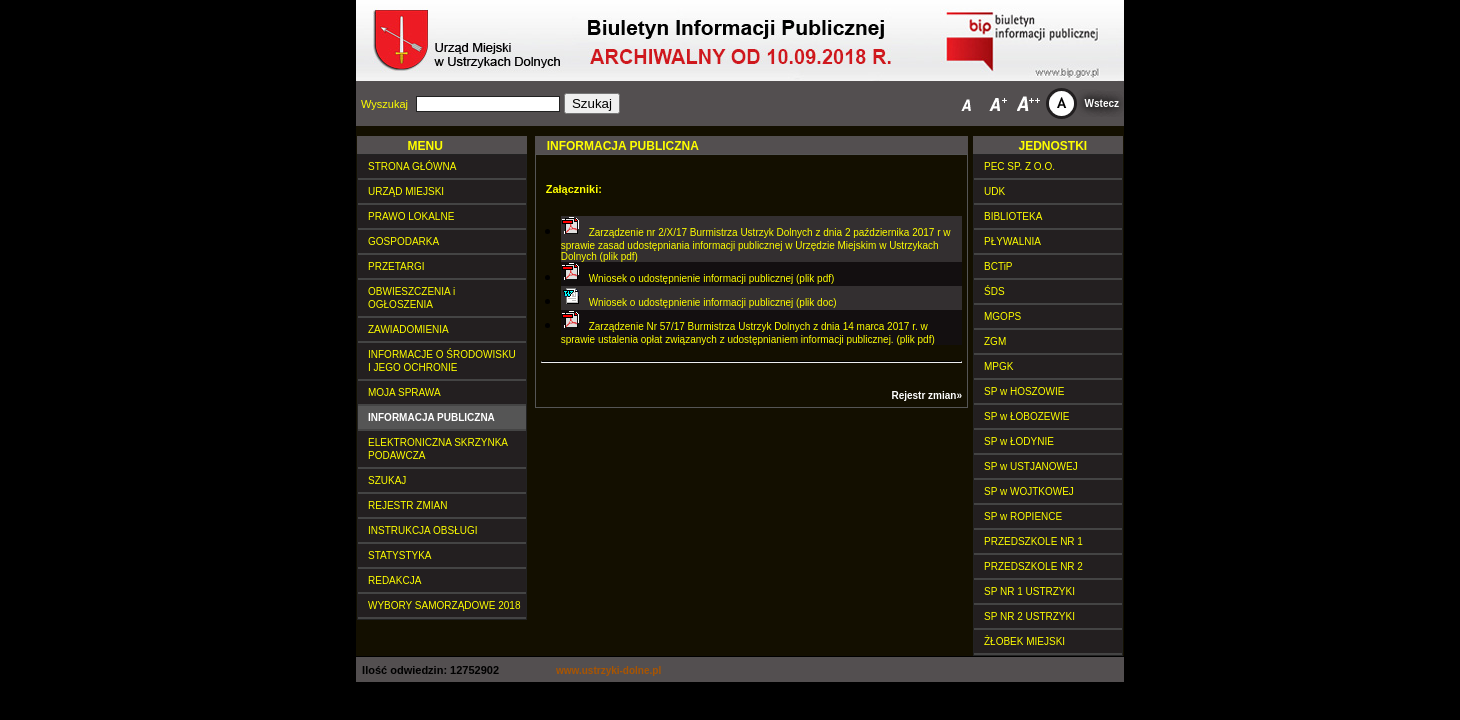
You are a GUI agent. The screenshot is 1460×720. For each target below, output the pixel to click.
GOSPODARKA (403, 241)
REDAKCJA (394, 580)
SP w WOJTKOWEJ (1029, 491)
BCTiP (998, 266)
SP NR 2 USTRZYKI (1029, 616)
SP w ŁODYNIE (1019, 441)
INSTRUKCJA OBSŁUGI (422, 530)
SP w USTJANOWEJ (1031, 466)
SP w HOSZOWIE (1024, 391)
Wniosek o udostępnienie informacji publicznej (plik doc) (713, 302)
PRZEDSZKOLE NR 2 (1033, 566)
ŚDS (994, 291)
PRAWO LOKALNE (411, 216)
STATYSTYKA (400, 555)
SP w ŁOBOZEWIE (1026, 416)
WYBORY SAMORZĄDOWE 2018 (444, 605)
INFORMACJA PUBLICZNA (431, 417)
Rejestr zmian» (926, 395)
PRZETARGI (396, 266)
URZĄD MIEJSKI (406, 191)
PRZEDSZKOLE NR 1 (1033, 541)
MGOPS (1002, 316)
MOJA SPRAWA (404, 392)
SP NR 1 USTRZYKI (1029, 591)
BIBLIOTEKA (1013, 216)
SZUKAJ (387, 480)
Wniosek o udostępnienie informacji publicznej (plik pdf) (712, 278)
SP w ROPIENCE (1023, 516)
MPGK (998, 366)
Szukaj (592, 103)
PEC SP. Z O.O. (1019, 166)
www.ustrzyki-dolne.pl (608, 670)
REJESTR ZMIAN (407, 505)
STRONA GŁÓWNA (412, 166)
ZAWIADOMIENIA (408, 329)
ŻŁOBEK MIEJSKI (1024, 641)
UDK (994, 191)
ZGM (995, 341)
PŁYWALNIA (1012, 241)
